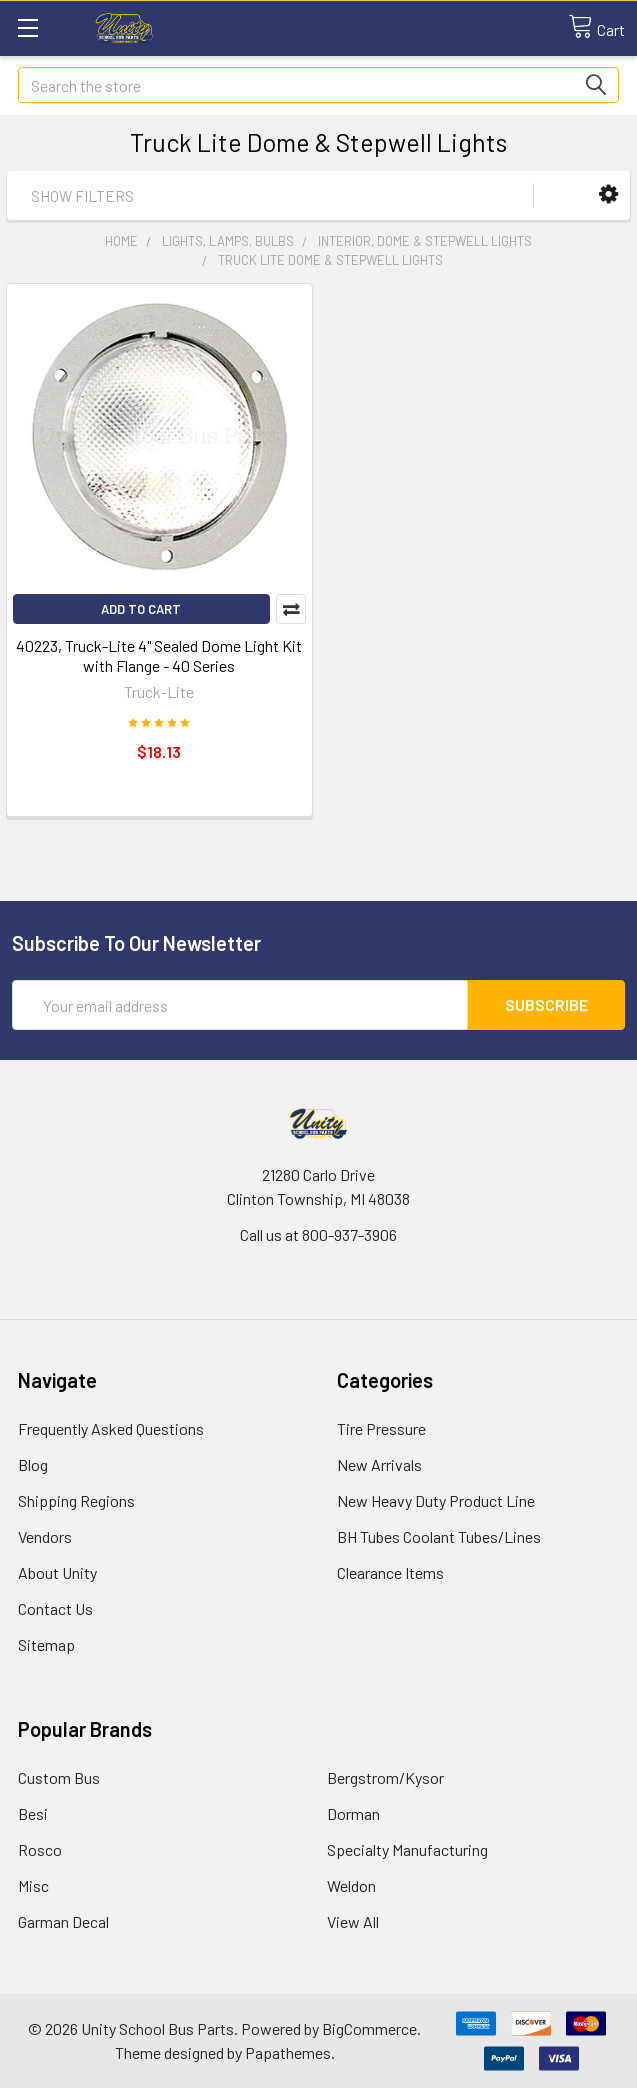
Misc (33, 1885)
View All (353, 1921)
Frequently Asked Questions (111, 1428)
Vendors (45, 1536)
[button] (608, 194)
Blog (33, 1464)
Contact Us (55, 1608)
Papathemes (288, 2052)
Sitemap (46, 1644)
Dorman (353, 1813)
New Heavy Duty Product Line (436, 1500)
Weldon (351, 1885)
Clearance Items (390, 1572)
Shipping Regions (76, 1500)
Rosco (40, 1849)
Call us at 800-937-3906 (318, 1234)
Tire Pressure (381, 1428)
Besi (33, 1813)
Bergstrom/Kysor (385, 1777)
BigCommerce (369, 2028)
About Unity (57, 1572)
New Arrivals (379, 1464)
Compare (291, 609)
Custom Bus (59, 1777)
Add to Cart (141, 609)
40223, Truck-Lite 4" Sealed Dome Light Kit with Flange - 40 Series (159, 655)
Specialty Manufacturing (407, 1849)
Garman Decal (63, 1921)
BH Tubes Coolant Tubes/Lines (439, 1536)
